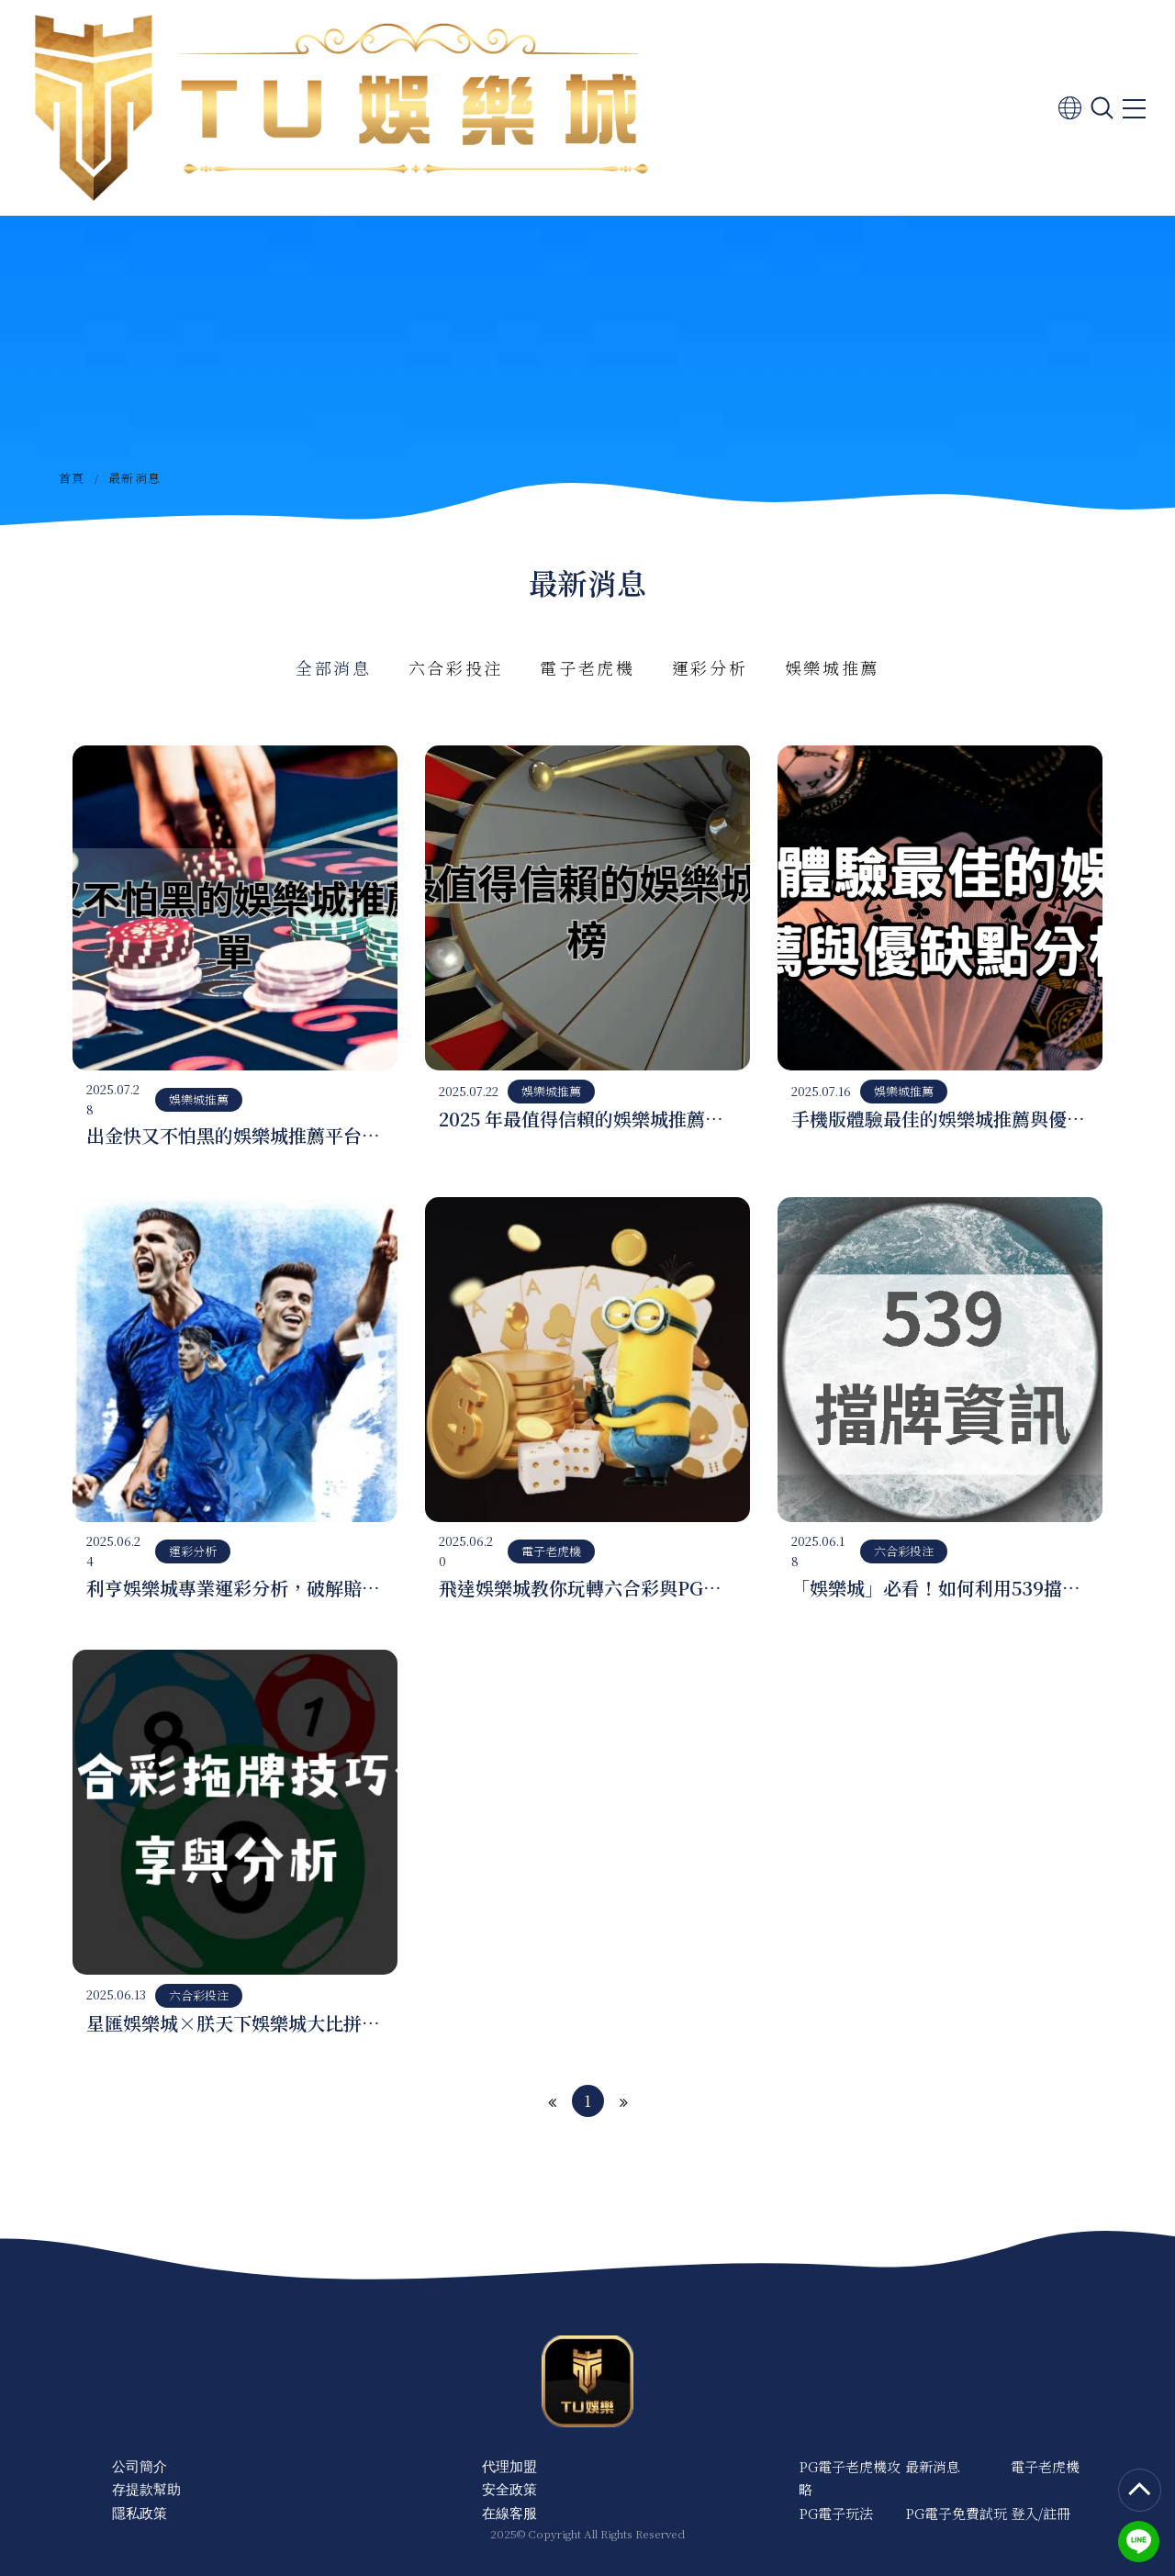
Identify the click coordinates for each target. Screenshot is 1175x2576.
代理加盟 (509, 2466)
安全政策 (509, 2489)
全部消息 (334, 667)
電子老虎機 (587, 667)
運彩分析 (710, 667)
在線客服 (509, 2512)
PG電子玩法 (836, 2513)
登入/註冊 (1040, 2513)
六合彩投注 (456, 667)
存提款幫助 (146, 2489)
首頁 (72, 478)
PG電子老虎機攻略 (850, 2478)
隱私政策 (139, 2512)
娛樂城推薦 (832, 667)
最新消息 (932, 2466)
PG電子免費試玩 (956, 2513)
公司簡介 (139, 2466)
